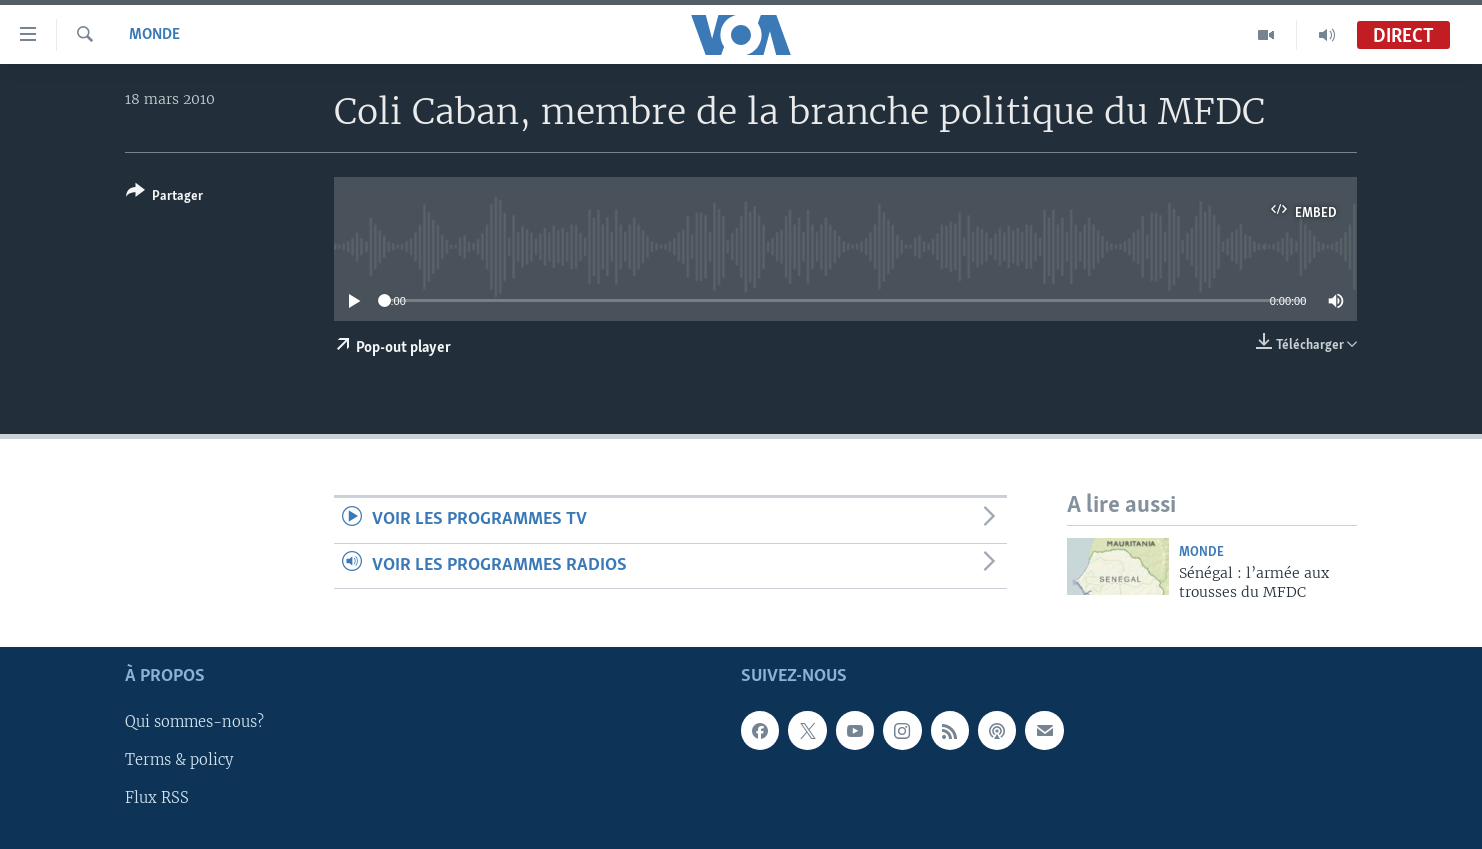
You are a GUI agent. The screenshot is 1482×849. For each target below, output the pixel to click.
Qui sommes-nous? (194, 722)
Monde (154, 35)
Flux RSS (157, 798)
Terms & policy (179, 760)
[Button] (164, 197)
